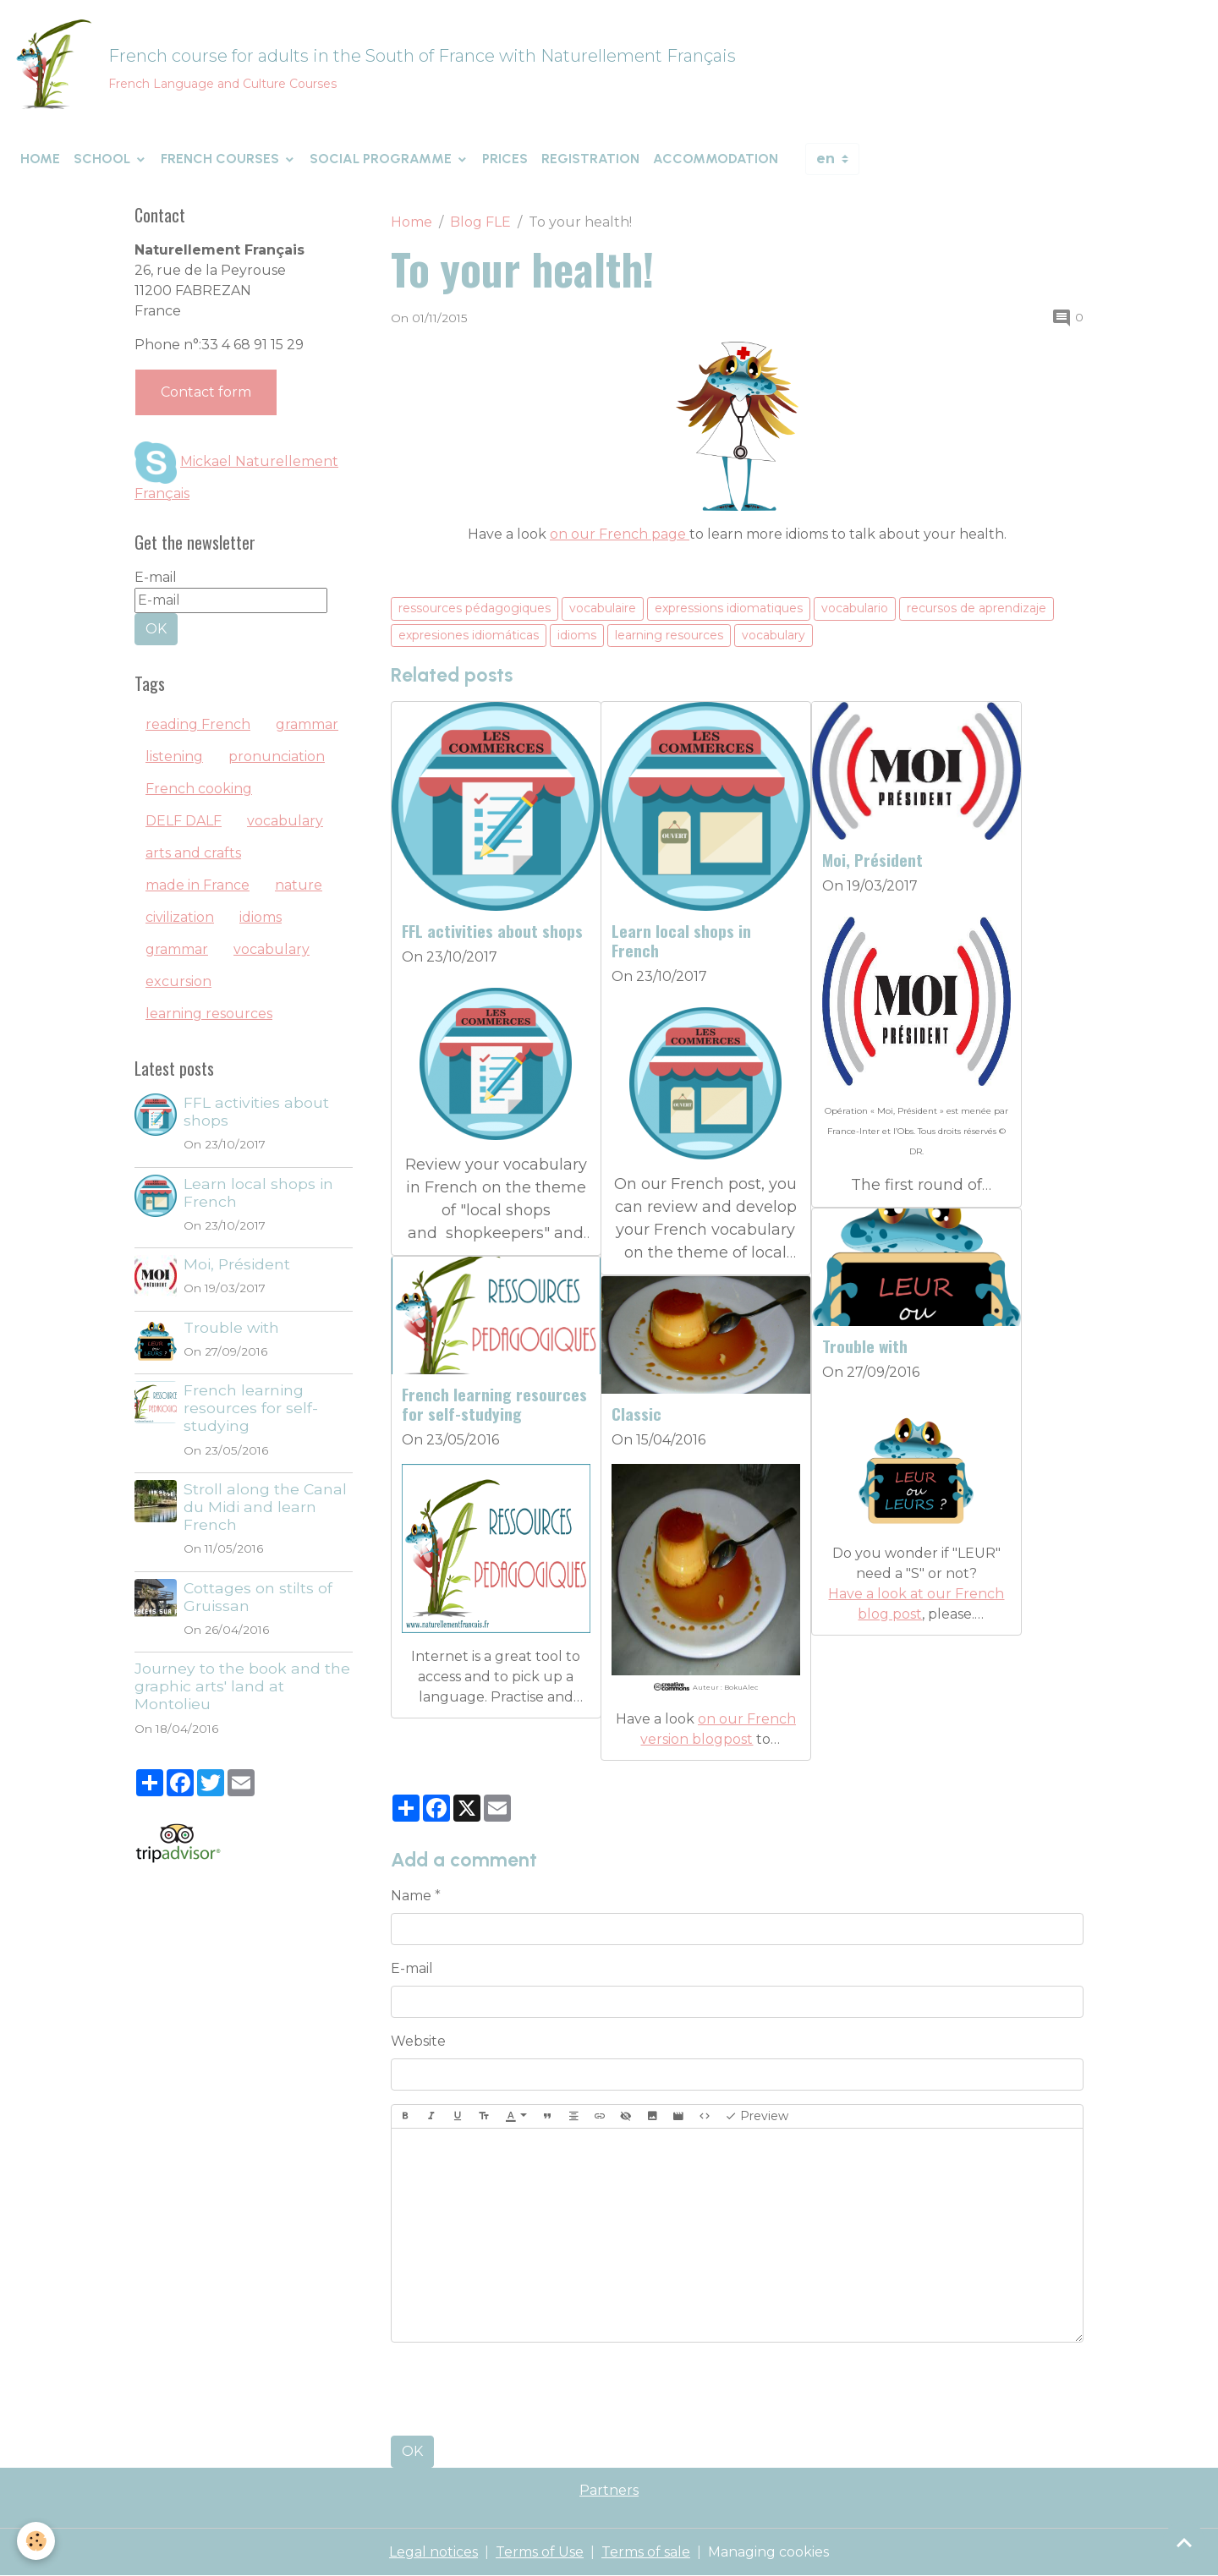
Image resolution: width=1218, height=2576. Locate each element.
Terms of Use (540, 2552)
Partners (609, 2490)
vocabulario (854, 608)
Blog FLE (480, 222)
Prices (505, 159)
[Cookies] (36, 2541)
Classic (636, 1413)
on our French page (619, 534)
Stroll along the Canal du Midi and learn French (265, 1506)
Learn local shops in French (681, 940)
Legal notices (433, 2552)
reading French (197, 724)
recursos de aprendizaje (976, 608)
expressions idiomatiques (729, 608)
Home (40, 159)
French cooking (198, 789)
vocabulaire (602, 608)
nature (298, 885)
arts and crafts (193, 853)
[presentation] (519, 2389)
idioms (576, 635)
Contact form (206, 392)
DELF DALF (183, 821)
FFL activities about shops (492, 930)
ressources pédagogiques (474, 608)
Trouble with (865, 1346)
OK (412, 2451)
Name (411, 1896)
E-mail (412, 1968)
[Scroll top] (1184, 2542)
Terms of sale (645, 2552)
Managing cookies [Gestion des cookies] (768, 2552)
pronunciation (276, 756)
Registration (590, 159)
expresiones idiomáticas (468, 635)
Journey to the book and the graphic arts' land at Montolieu (242, 1686)
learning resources (669, 635)
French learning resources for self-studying (494, 1403)
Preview (756, 2116)
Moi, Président (872, 859)
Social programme (382, 159)
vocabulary (773, 635)
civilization (179, 917)
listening (174, 756)
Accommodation (715, 159)
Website (418, 2041)
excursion (178, 981)
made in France (197, 885)
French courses (222, 159)
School (104, 159)
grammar (307, 724)
